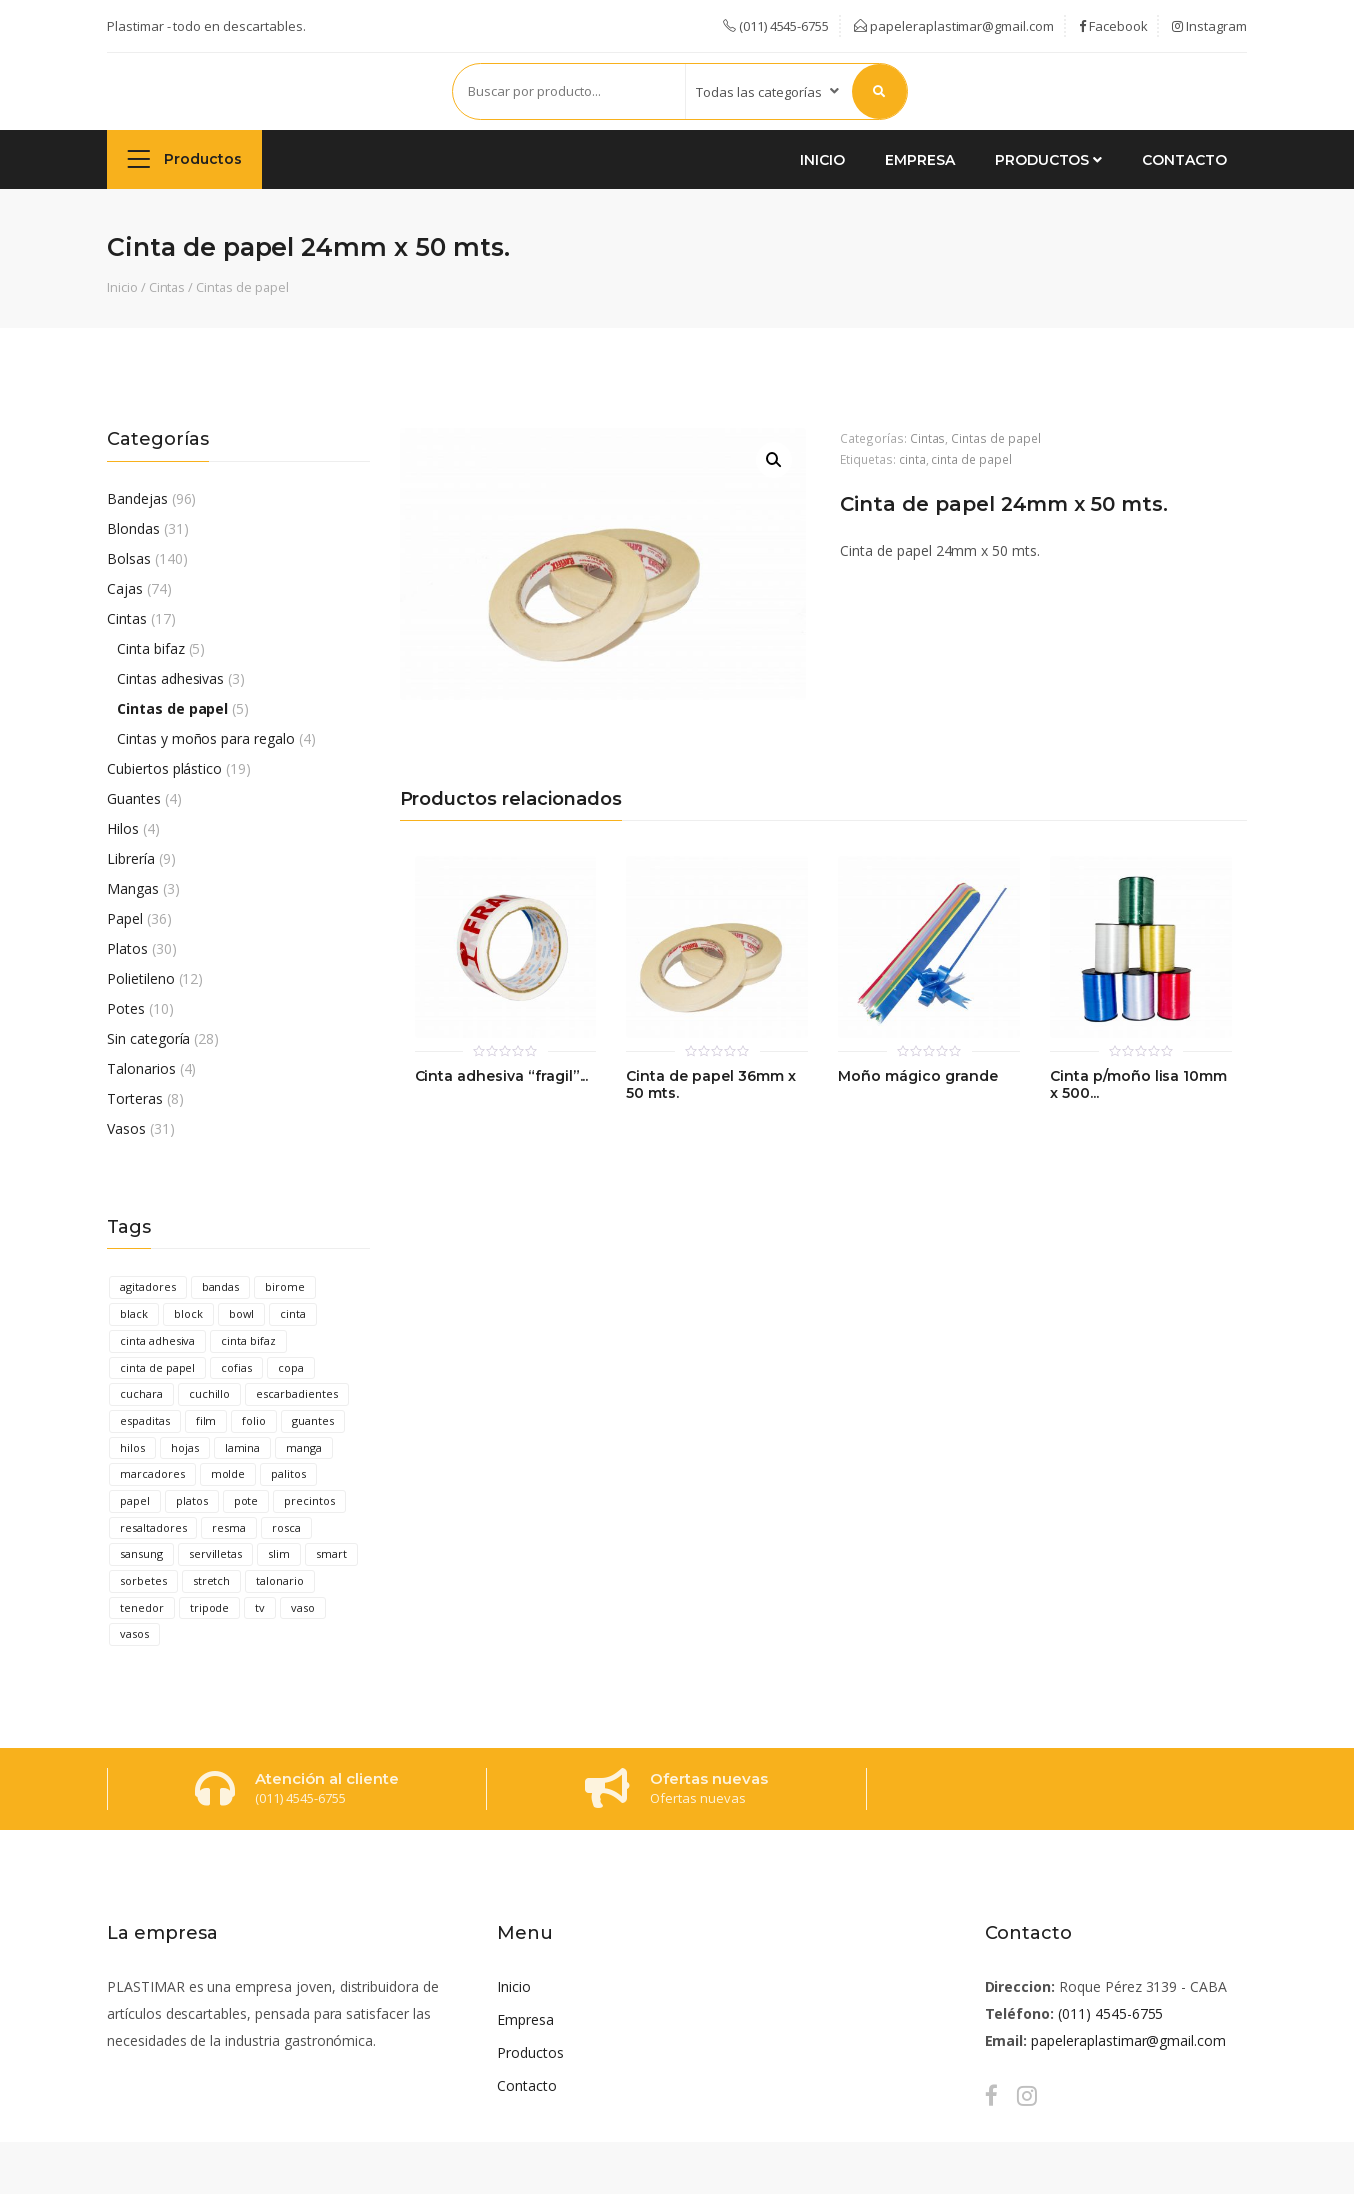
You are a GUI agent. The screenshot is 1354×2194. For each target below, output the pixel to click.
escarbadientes (296, 1393)
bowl (242, 1313)
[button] (774, 460)
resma (229, 1527)
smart (331, 1553)
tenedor (142, 1607)
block (188, 1313)
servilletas (216, 1553)
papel (135, 1500)
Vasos (126, 1128)
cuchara (141, 1393)
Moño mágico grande (917, 1076)
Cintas (167, 287)
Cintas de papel (242, 287)
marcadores (152, 1473)
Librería (131, 858)
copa (291, 1367)
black (134, 1313)
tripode (210, 1607)
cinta (293, 1313)
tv (260, 1607)
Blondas (133, 528)
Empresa (920, 160)
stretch (212, 1580)
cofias (236, 1367)
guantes (313, 1420)
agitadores (148, 1286)
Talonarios (141, 1068)
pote (246, 1500)
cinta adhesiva (157, 1340)
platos (192, 1500)
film (206, 1420)
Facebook (1113, 26)
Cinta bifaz (151, 648)
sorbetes (143, 1580)
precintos (309, 1500)
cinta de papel (157, 1367)
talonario (280, 1580)
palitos (288, 1473)
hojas (185, 1447)
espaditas (145, 1420)
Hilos (123, 828)
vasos (134, 1633)
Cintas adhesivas (170, 678)
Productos (184, 158)
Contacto (1184, 160)
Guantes (134, 798)
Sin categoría (148, 1038)
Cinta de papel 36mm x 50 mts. (710, 1085)
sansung (141, 1553)
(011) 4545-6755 (1110, 2013)
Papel (125, 918)
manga (304, 1447)
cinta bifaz (248, 1340)
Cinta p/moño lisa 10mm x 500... (1138, 1085)
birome (285, 1286)
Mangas (133, 888)
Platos (127, 948)
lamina (243, 1447)
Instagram (1209, 26)
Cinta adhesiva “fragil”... (502, 1076)
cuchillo (210, 1393)
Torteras (135, 1098)
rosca (286, 1527)
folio (254, 1420)
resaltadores (153, 1527)
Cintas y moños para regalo (206, 738)
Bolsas (129, 558)
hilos (132, 1447)
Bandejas (137, 498)
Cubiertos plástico (164, 768)
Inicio (822, 160)
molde (228, 1473)
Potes (126, 1008)
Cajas (125, 588)
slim (279, 1553)
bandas (221, 1286)
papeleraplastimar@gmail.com (954, 26)
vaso (303, 1607)
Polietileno (141, 978)
